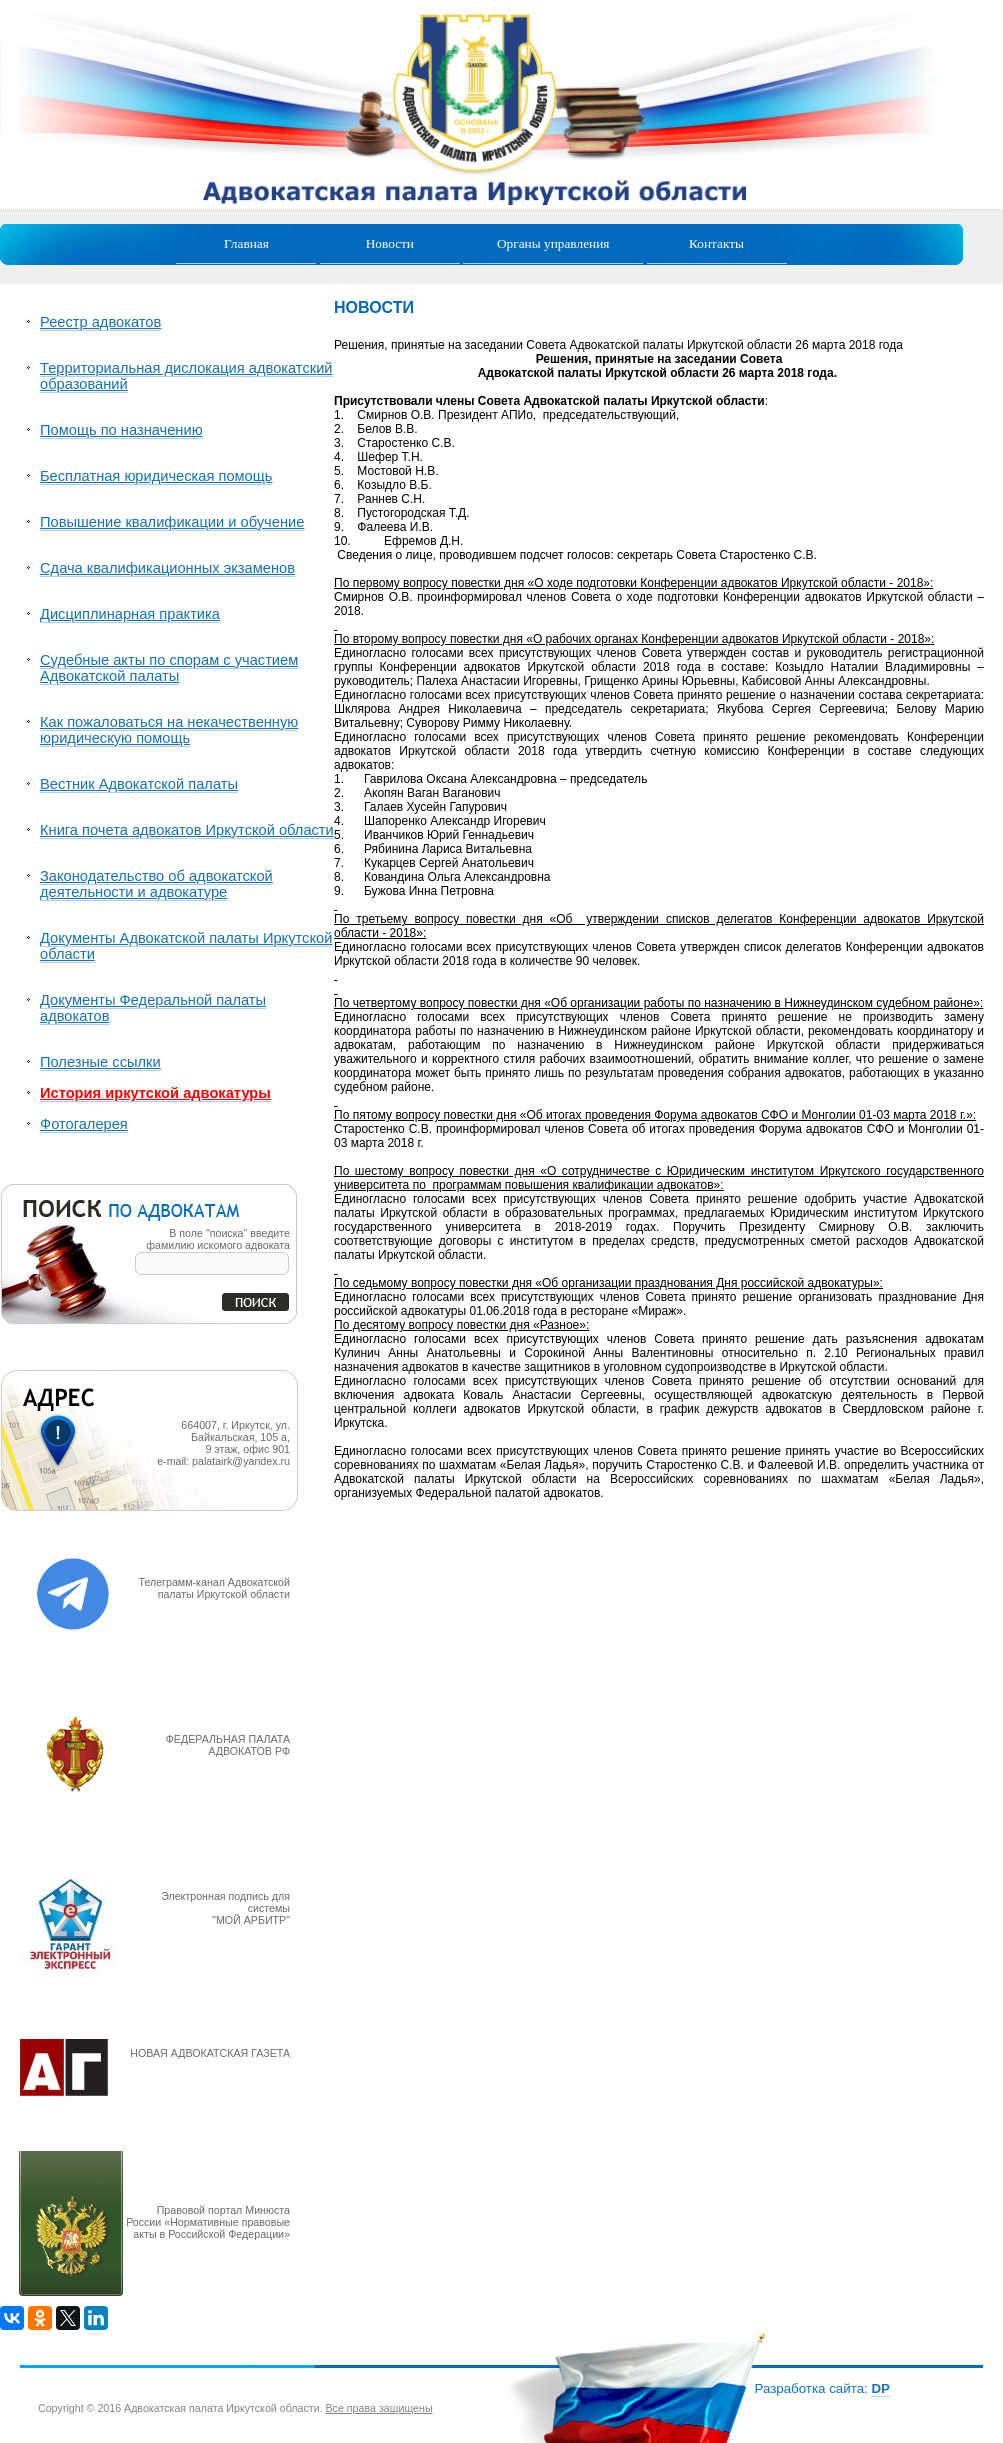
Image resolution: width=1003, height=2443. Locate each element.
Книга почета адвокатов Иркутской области (187, 830)
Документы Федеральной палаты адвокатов (153, 1008)
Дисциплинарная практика (130, 614)
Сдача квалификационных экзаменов (167, 568)
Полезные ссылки (100, 1062)
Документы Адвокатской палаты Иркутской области (186, 946)
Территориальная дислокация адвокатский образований (186, 376)
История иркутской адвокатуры (155, 1093)
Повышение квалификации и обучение (172, 522)
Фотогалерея (84, 1124)
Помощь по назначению (121, 430)
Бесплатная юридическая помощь (156, 476)
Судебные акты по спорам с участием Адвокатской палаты (169, 668)
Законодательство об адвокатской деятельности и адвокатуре (156, 884)
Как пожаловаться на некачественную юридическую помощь (169, 730)
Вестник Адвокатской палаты (139, 784)
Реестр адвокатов (100, 322)
